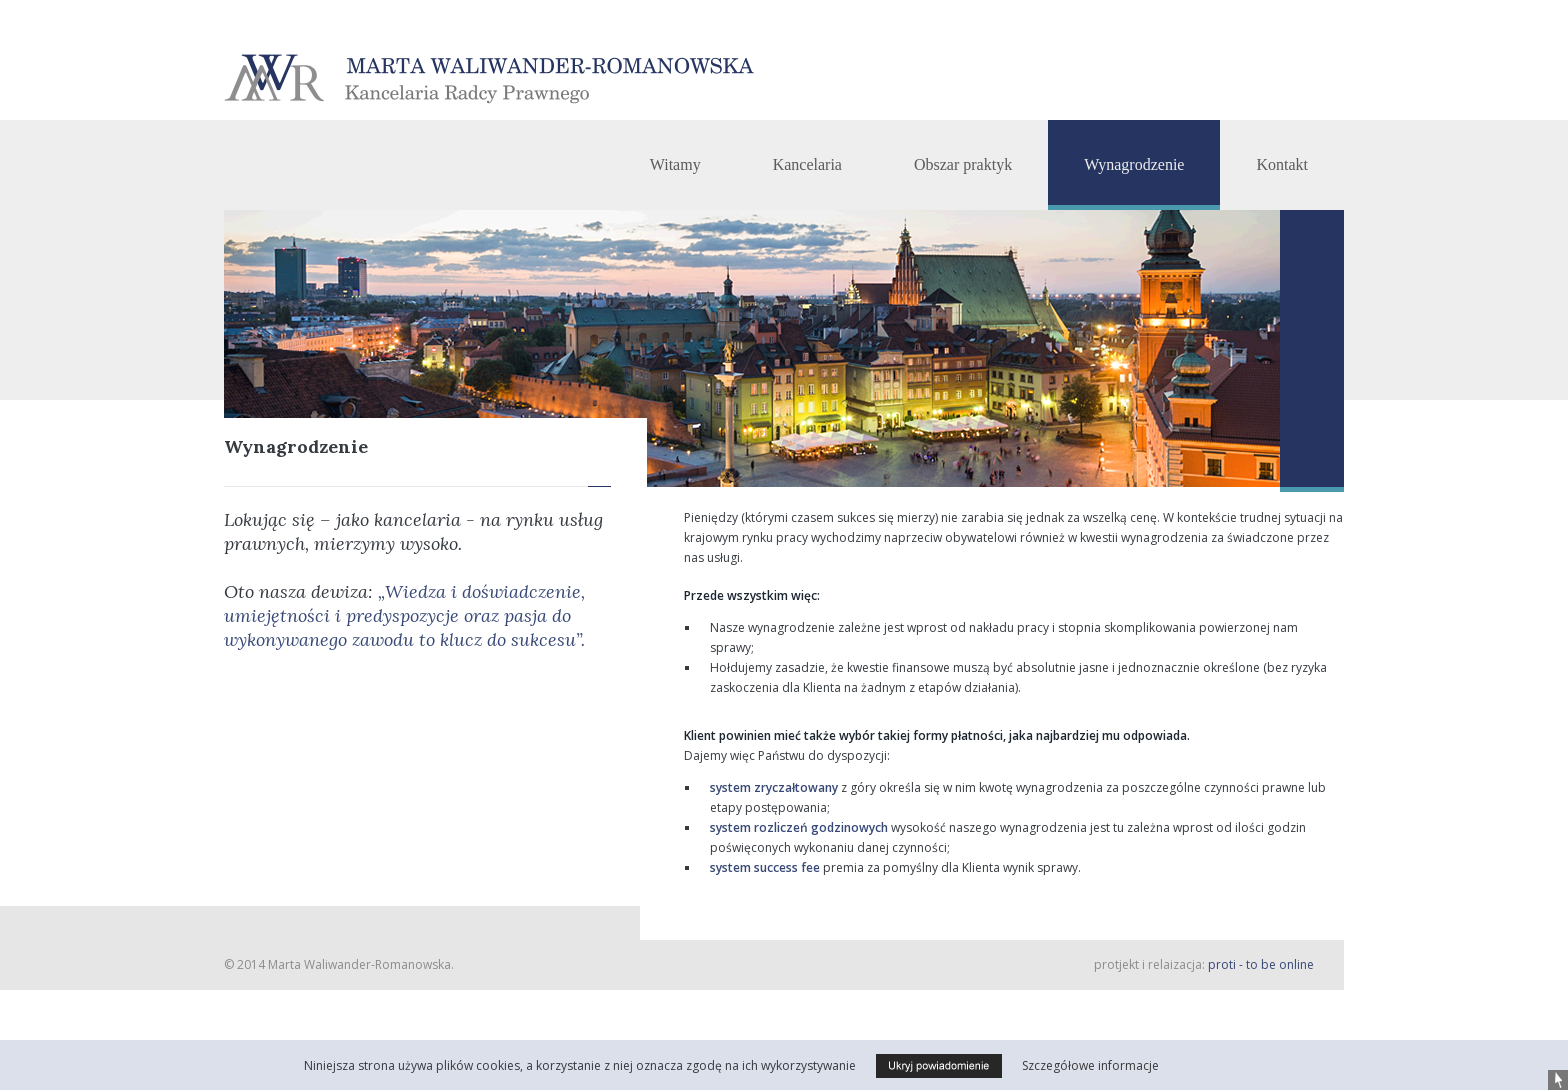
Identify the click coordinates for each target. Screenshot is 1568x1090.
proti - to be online (1261, 964)
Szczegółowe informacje (1090, 1065)
